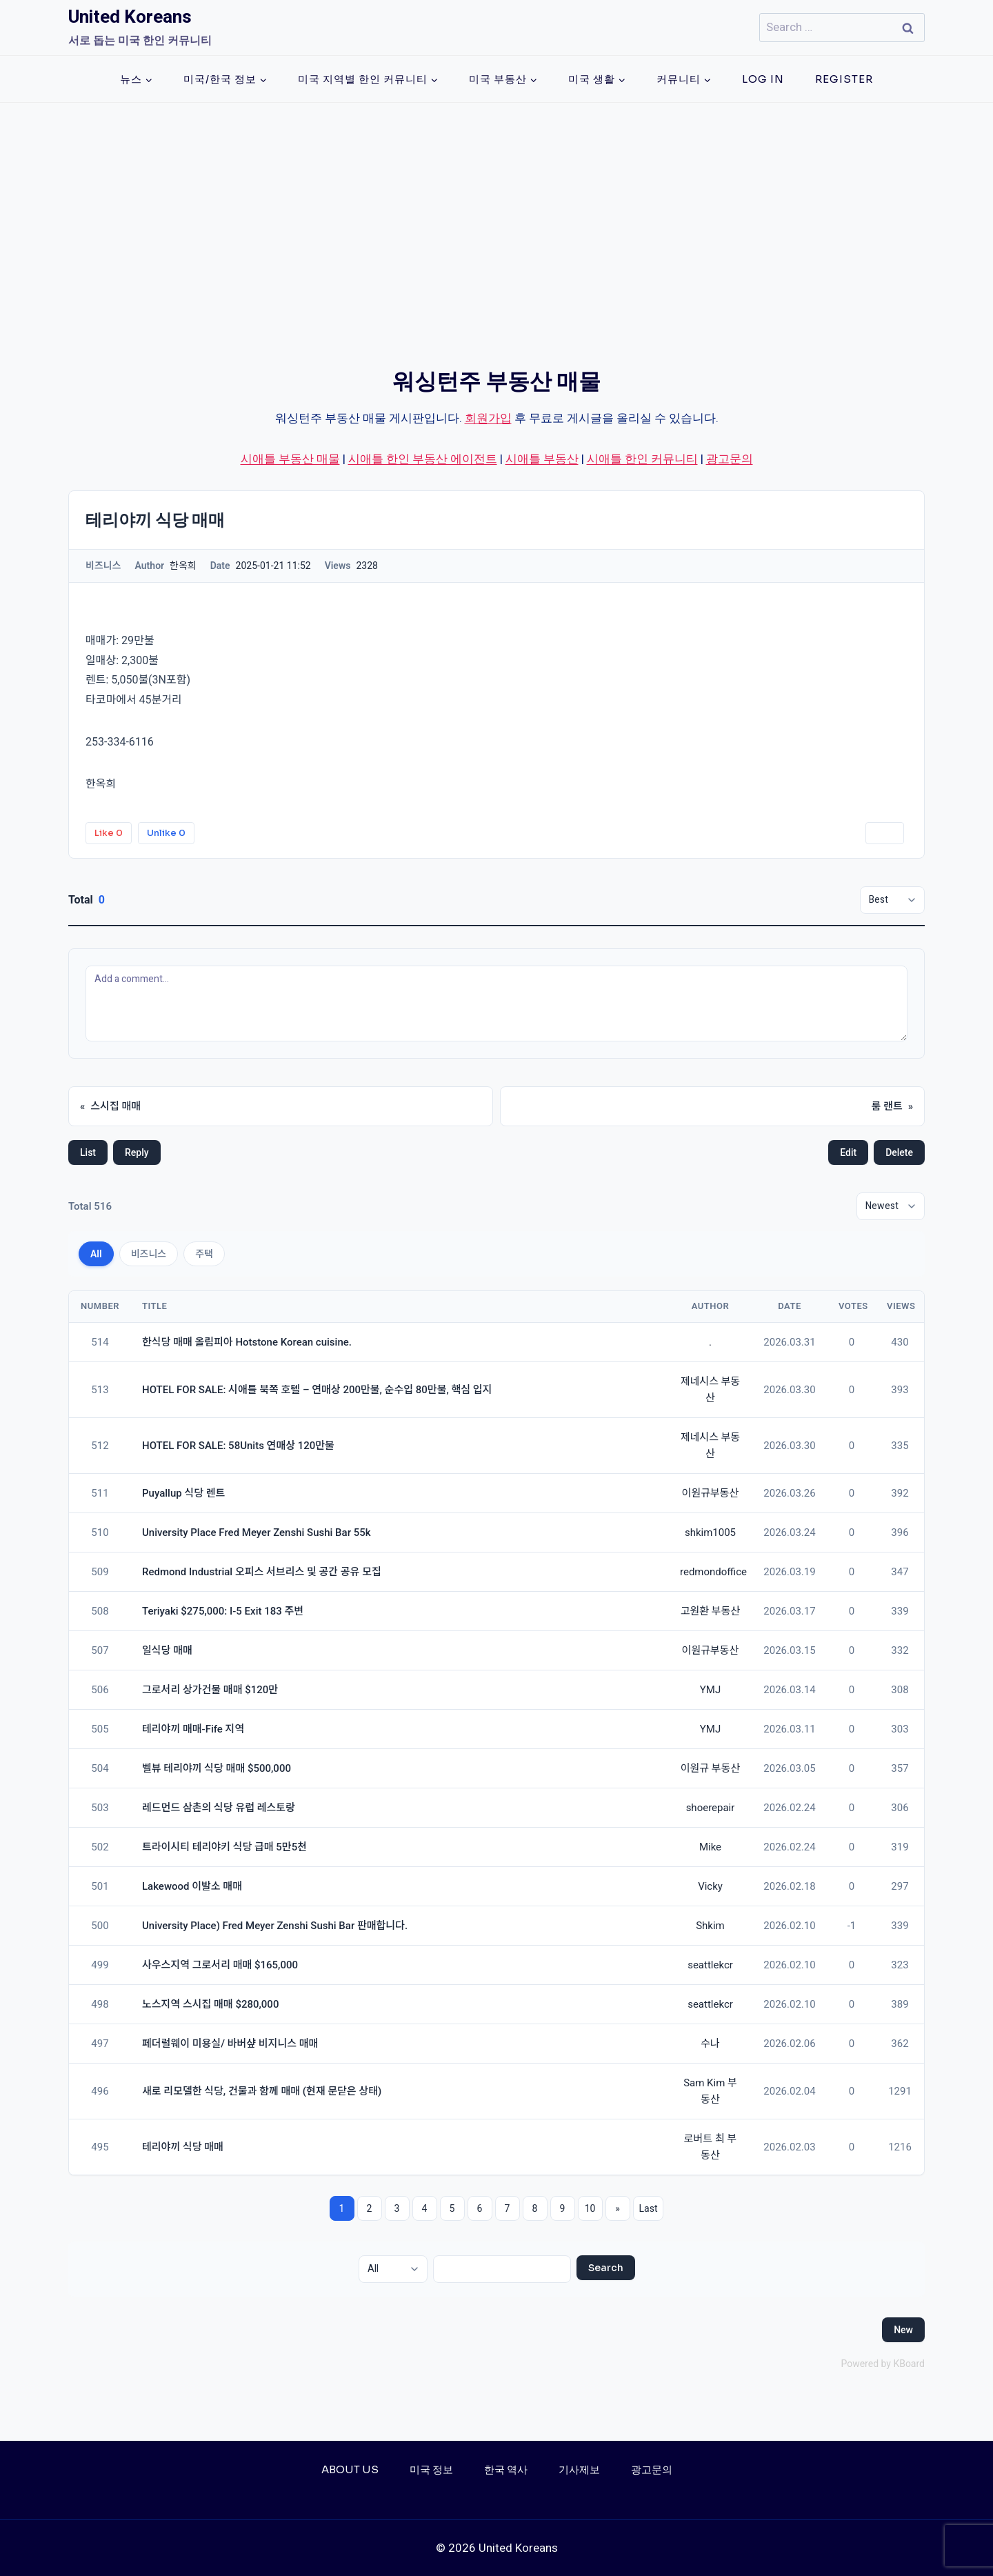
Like (108, 833)
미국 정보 (431, 2469)
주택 (204, 1253)
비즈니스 (149, 1253)
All (96, 1253)
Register (844, 79)
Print (884, 833)
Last (648, 2208)
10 (590, 2208)
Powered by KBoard (883, 2363)
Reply (137, 1152)
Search (605, 2268)
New (903, 2329)
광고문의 (729, 459)
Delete (899, 1152)
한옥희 (101, 783)
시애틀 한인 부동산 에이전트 (422, 459)
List (88, 1152)
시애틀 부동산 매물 (290, 459)
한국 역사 (506, 2469)
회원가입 (488, 418)
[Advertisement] (496, 206)
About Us (350, 2469)
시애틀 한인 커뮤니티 (642, 459)
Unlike (166, 833)
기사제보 (579, 2469)
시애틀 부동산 (542, 459)
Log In (763, 79)
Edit (848, 1152)
